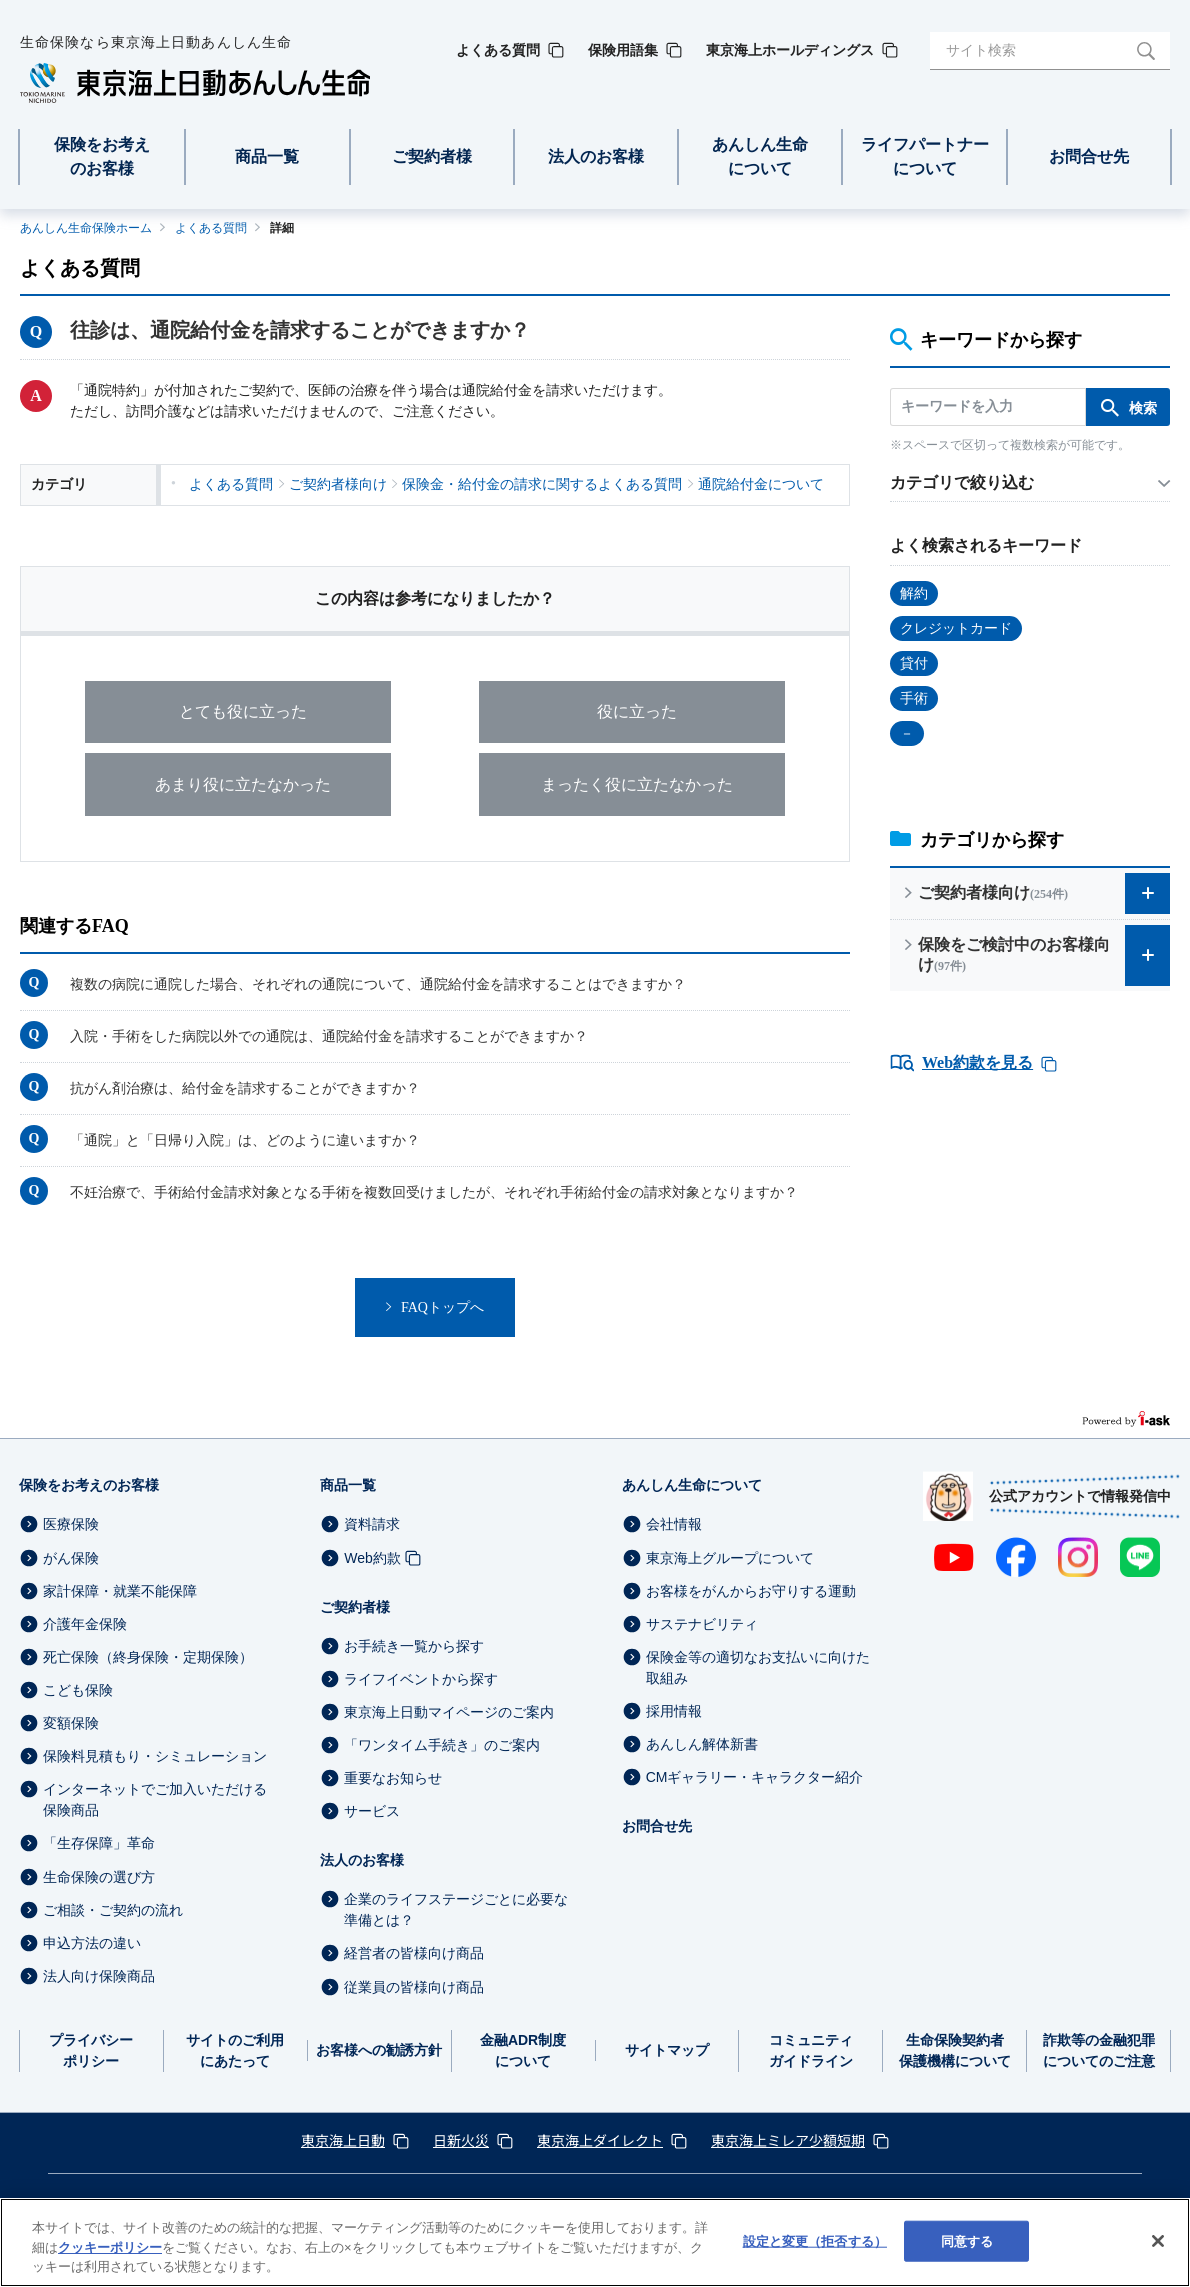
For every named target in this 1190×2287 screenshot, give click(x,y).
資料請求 (372, 1525)
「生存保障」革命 (99, 1844)
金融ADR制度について (523, 2050)
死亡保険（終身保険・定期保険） (148, 1657)
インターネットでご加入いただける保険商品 (155, 1800)
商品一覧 (348, 1486)
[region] (595, 2242)
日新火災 (461, 2140)
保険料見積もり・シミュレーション (155, 1757)
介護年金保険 (85, 1624)
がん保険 (71, 1558)
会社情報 (674, 1525)
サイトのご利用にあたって (235, 2050)
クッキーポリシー (110, 2247)
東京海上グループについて (730, 1558)
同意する (967, 2240)
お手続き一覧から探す (414, 1646)
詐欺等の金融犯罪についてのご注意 (1099, 2050)
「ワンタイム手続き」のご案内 (442, 1746)
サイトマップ (667, 2051)
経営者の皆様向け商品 (414, 1954)
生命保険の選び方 (99, 1877)
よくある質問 (211, 228)
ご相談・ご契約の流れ (113, 1910)
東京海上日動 (343, 2140)
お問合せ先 (657, 1827)
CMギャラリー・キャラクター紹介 (755, 1778)
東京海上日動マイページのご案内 (449, 1712)
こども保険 (78, 1691)
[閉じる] (1158, 2241)
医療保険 (71, 1525)
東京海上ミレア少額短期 (788, 2140)
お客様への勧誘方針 (379, 2051)
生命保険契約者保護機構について (955, 2050)
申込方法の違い (92, 1943)
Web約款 (372, 1558)
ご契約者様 (355, 1607)
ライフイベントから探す (421, 1679)
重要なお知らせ (393, 1779)
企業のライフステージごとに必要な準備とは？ (456, 1910)
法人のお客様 (362, 1861)
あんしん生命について (692, 1486)
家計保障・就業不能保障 (120, 1591)
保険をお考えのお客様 (89, 1486)
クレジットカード (956, 628)
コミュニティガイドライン (811, 2050)
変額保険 (71, 1724)
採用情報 (674, 1712)
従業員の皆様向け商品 (414, 1987)
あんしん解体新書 (702, 1745)
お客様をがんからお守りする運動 (751, 1591)
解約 (914, 593)
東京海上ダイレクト (600, 2140)
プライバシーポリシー (91, 2050)
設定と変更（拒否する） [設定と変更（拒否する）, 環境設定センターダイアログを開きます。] (815, 2240)
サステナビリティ (702, 1624)
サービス (372, 1812)
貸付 (914, 663)
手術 (914, 698)
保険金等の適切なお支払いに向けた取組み (758, 1667)
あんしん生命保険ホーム (86, 228)
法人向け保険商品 (99, 1976)
